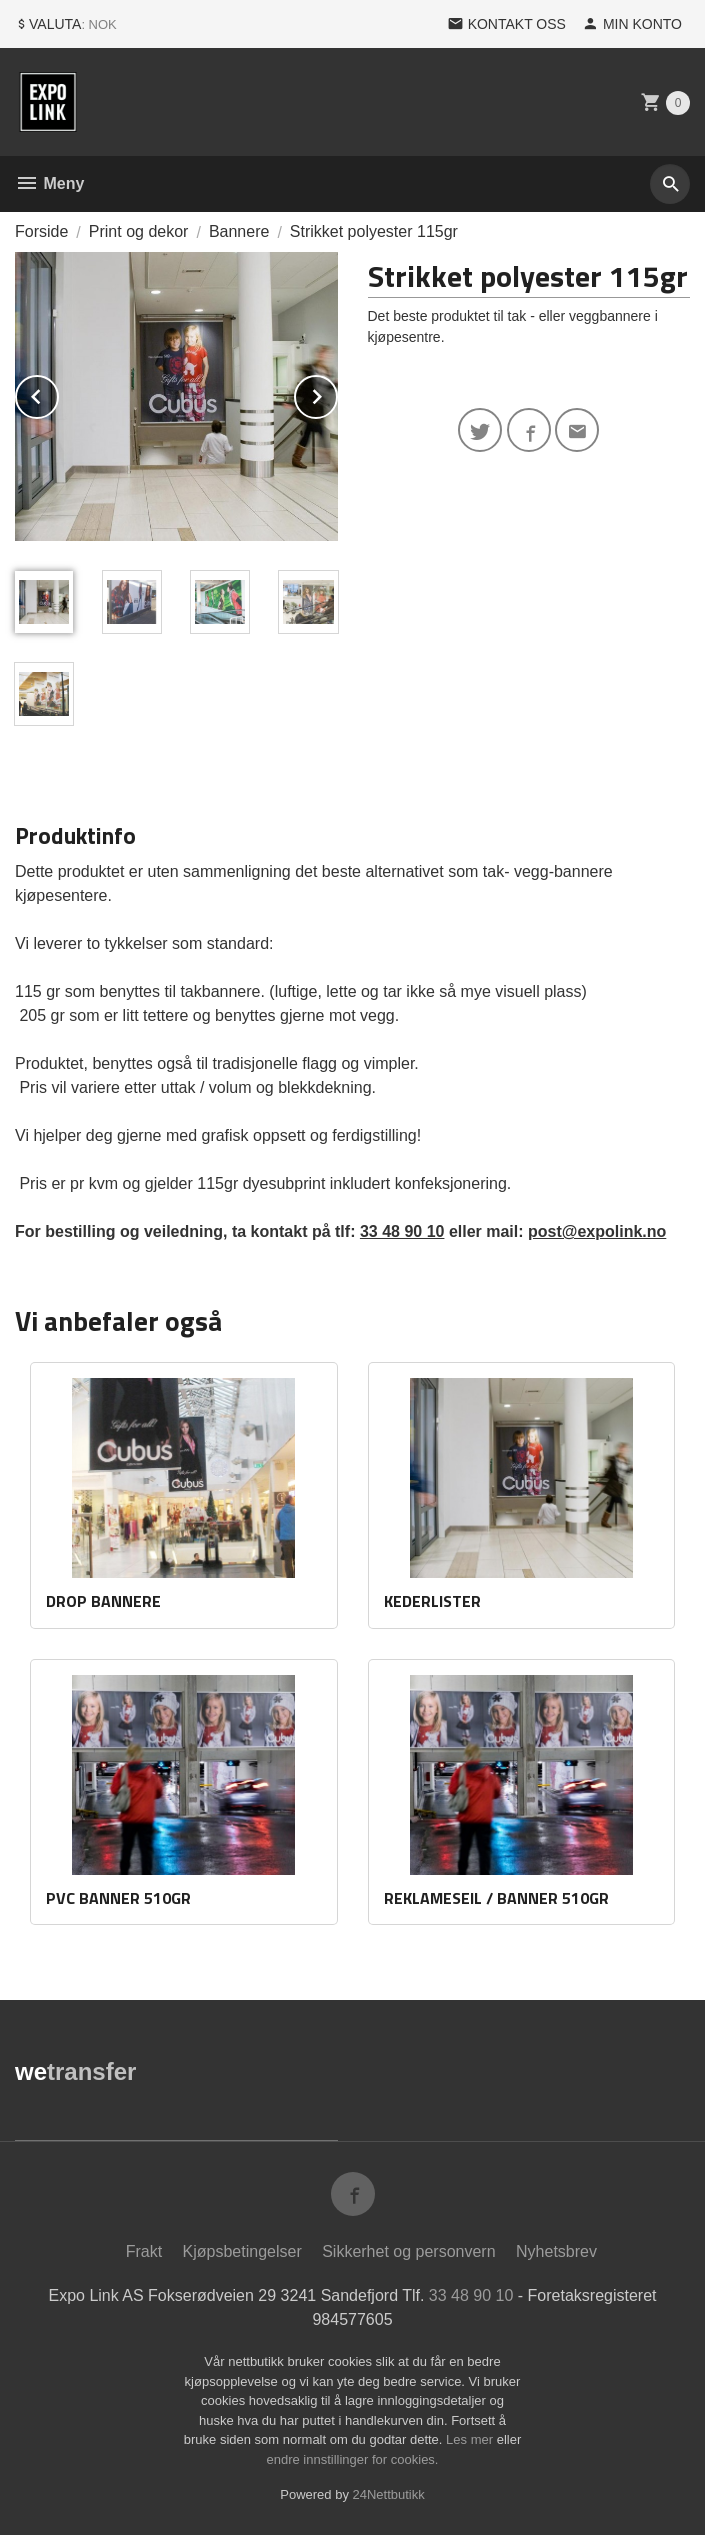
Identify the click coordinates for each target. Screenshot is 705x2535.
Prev (58, 393)
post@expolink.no (597, 1231)
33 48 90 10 (402, 1231)
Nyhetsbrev (556, 2251)
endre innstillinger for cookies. (353, 2459)
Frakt (144, 2251)
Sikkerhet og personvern (408, 2251)
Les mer (471, 2439)
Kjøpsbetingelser (242, 2251)
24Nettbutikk (389, 2494)
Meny (49, 183)
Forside (41, 231)
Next (337, 393)
